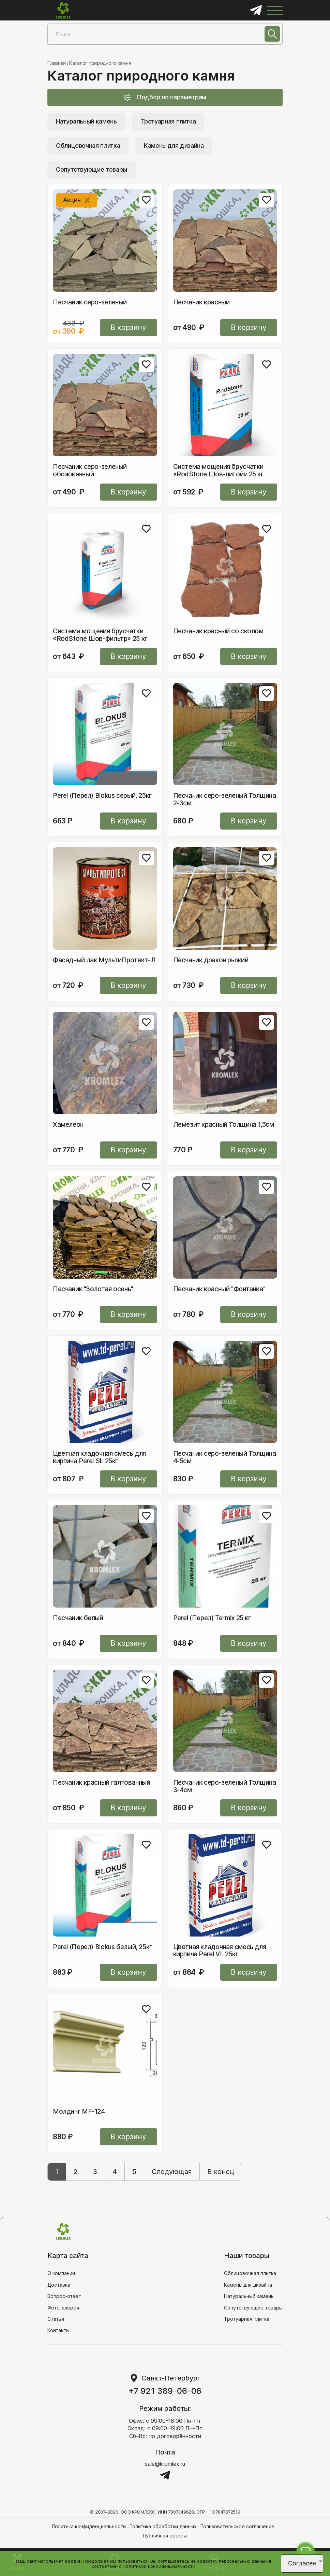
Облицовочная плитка (88, 145)
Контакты (58, 2330)
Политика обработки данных (163, 2526)
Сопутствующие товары (91, 169)
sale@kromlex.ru (165, 2463)
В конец (220, 2172)
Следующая (172, 2172)
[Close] (320, 2560)
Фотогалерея (63, 2308)
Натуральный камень (86, 121)
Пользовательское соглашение (237, 2526)
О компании (61, 2273)
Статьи (55, 2319)
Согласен (302, 2563)
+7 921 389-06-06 (165, 2391)
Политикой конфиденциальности (159, 2566)
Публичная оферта (165, 2535)
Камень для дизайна (174, 145)
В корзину (129, 327)
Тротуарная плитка (168, 121)
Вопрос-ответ (64, 2296)
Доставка (58, 2285)
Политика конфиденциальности (89, 2526)
